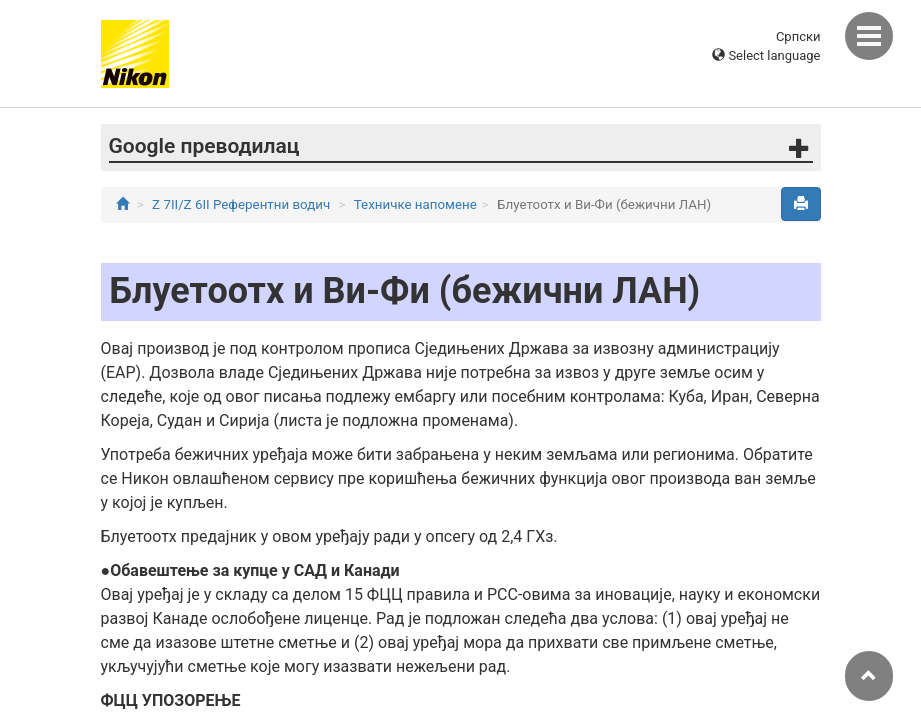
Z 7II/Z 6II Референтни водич (241, 204)
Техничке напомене (415, 204)
